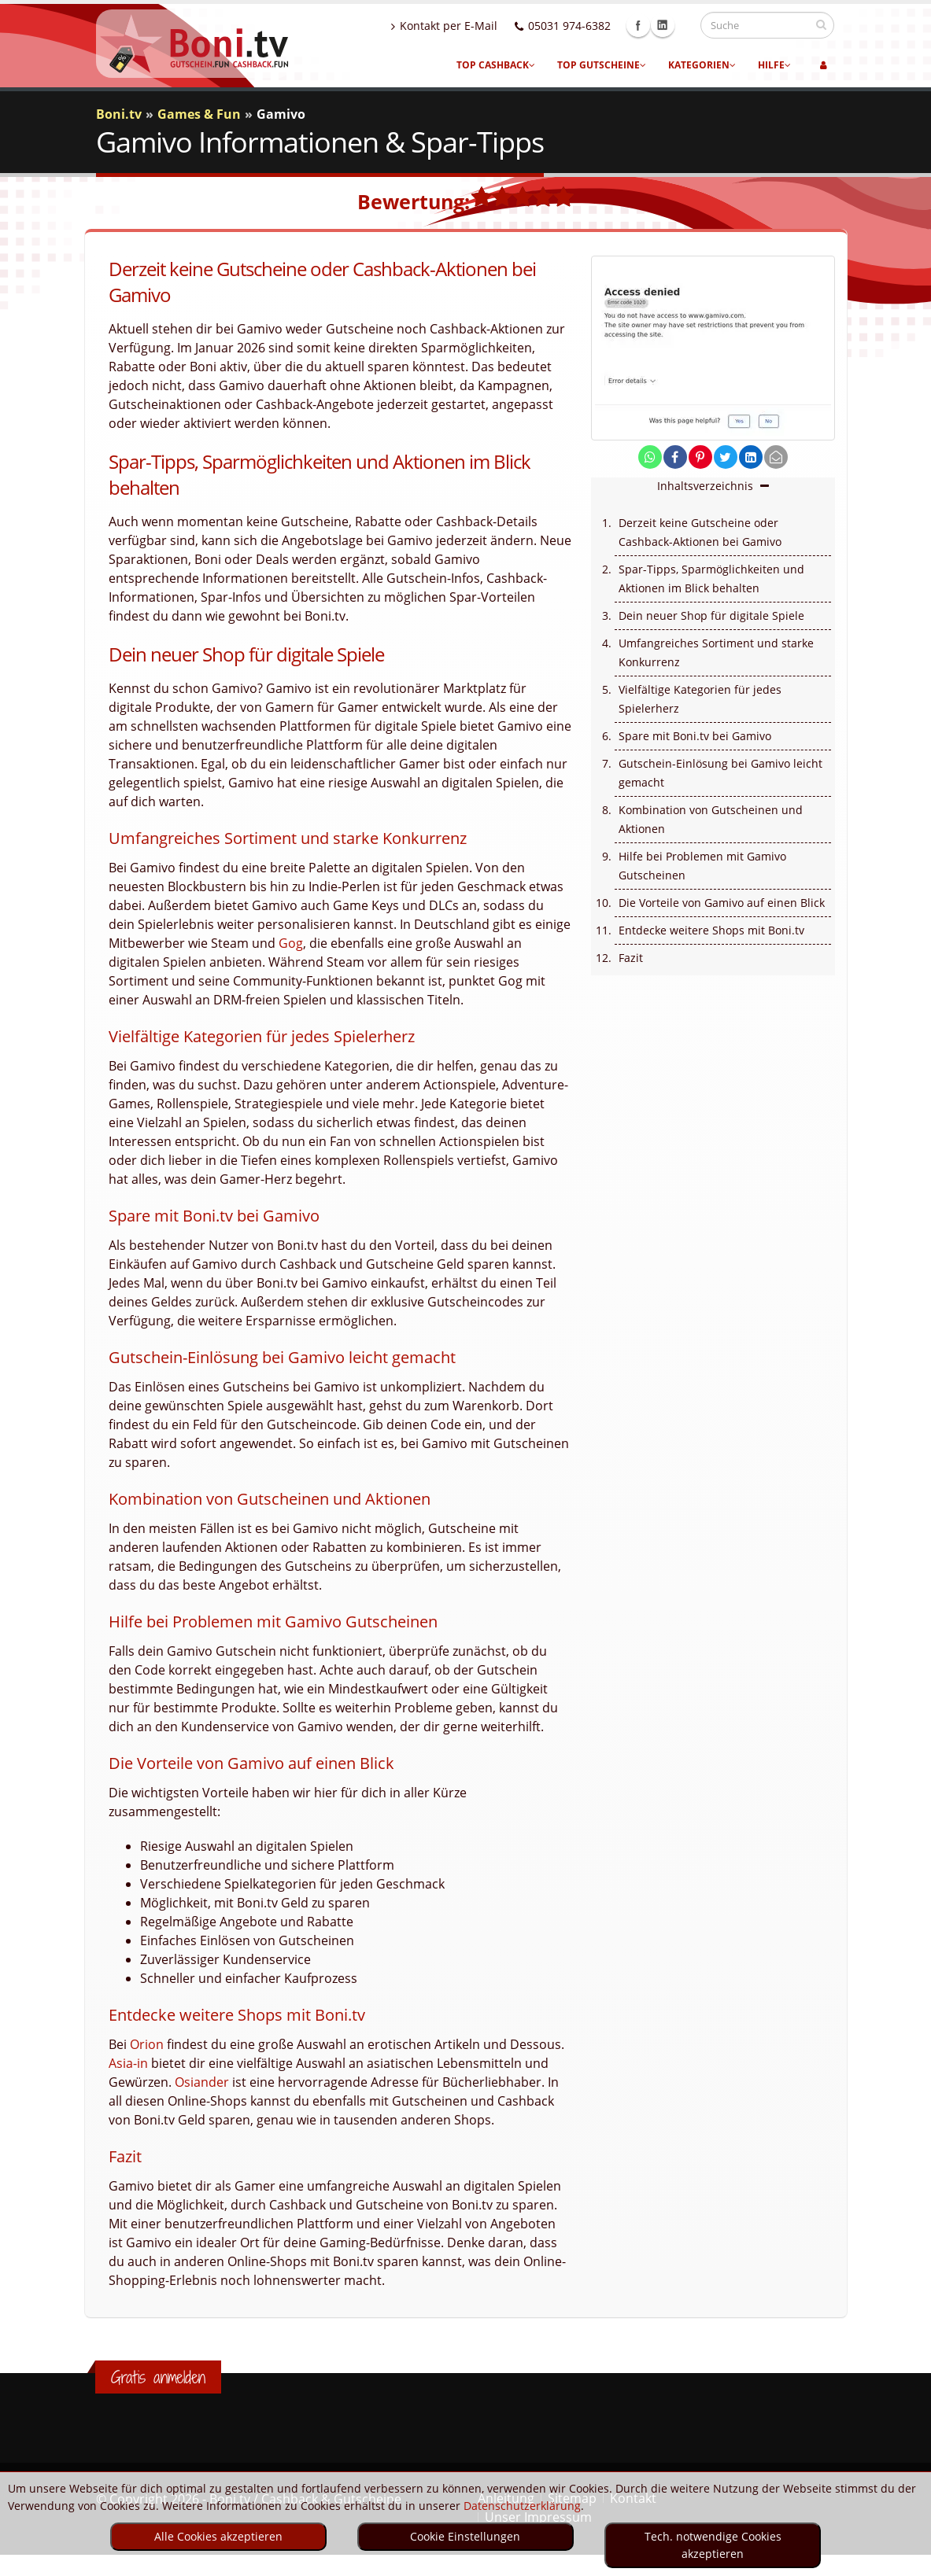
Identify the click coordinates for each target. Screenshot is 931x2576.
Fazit (631, 957)
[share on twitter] (725, 457)
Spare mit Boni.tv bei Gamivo (695, 735)
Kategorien (702, 65)
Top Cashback (495, 65)
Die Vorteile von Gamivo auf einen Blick (722, 902)
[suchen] (821, 24)
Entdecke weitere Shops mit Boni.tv (711, 930)
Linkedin (677, 25)
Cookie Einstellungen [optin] (465, 2536)
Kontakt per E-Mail (459, 25)
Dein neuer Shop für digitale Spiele (711, 615)
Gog (291, 943)
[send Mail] (776, 457)
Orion (147, 2044)
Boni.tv (119, 114)
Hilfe (774, 65)
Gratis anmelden (158, 2377)
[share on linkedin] (750, 457)
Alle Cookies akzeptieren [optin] (218, 2536)
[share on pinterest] (700, 457)
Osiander (202, 2082)
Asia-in (128, 2063)
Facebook (653, 25)
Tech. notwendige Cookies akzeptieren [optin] (713, 2545)
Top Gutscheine (601, 65)
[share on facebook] (675, 457)
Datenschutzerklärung (522, 2505)
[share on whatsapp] (650, 457)
